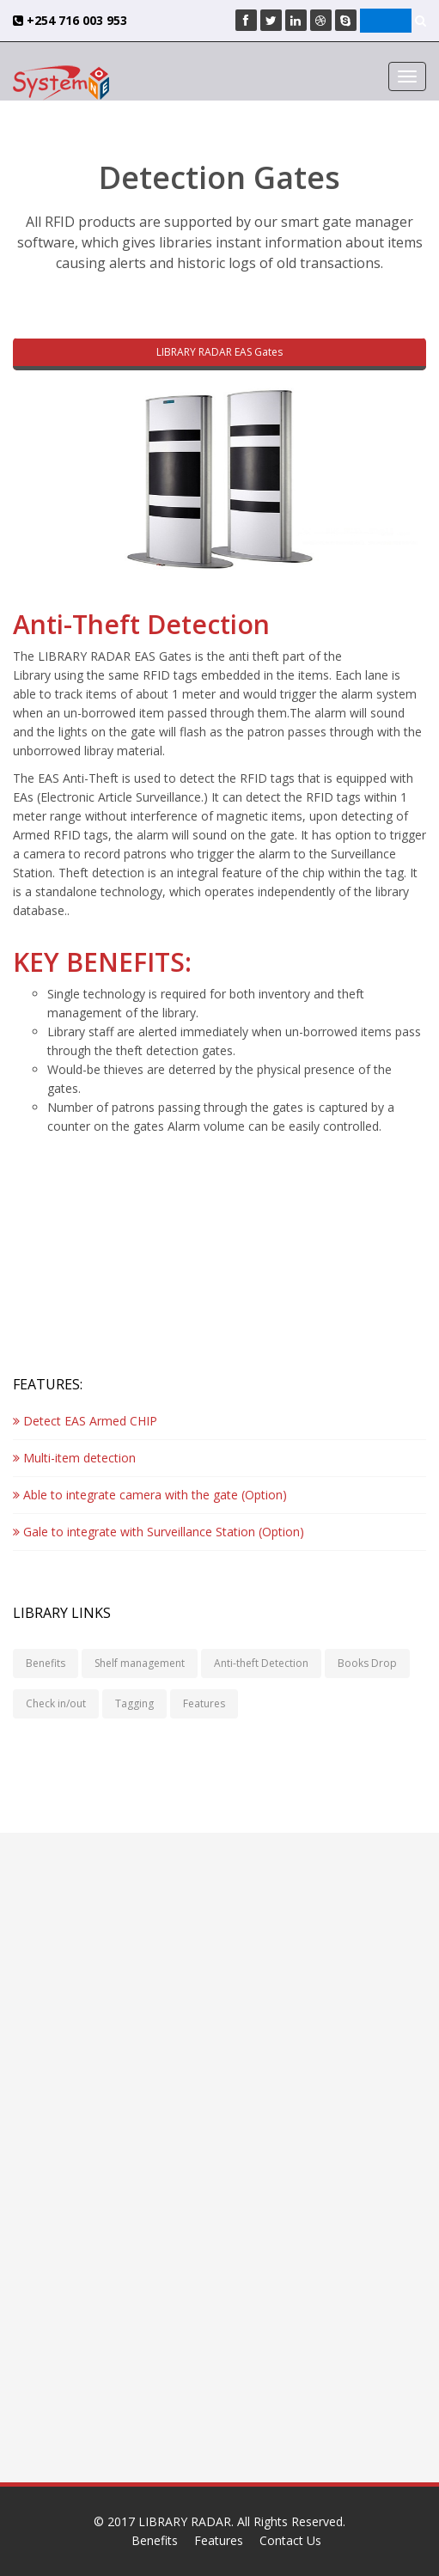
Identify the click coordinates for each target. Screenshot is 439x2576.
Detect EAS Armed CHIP (85, 1421)
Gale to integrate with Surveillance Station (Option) (158, 1531)
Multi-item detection (74, 1458)
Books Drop (367, 1663)
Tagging (134, 1703)
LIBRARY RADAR (184, 2521)
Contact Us (290, 2540)
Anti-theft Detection (261, 1663)
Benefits (45, 1663)
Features (204, 1703)
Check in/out (56, 1703)
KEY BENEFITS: (102, 962)
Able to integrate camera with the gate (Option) (150, 1494)
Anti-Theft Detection (141, 624)
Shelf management (140, 1663)
